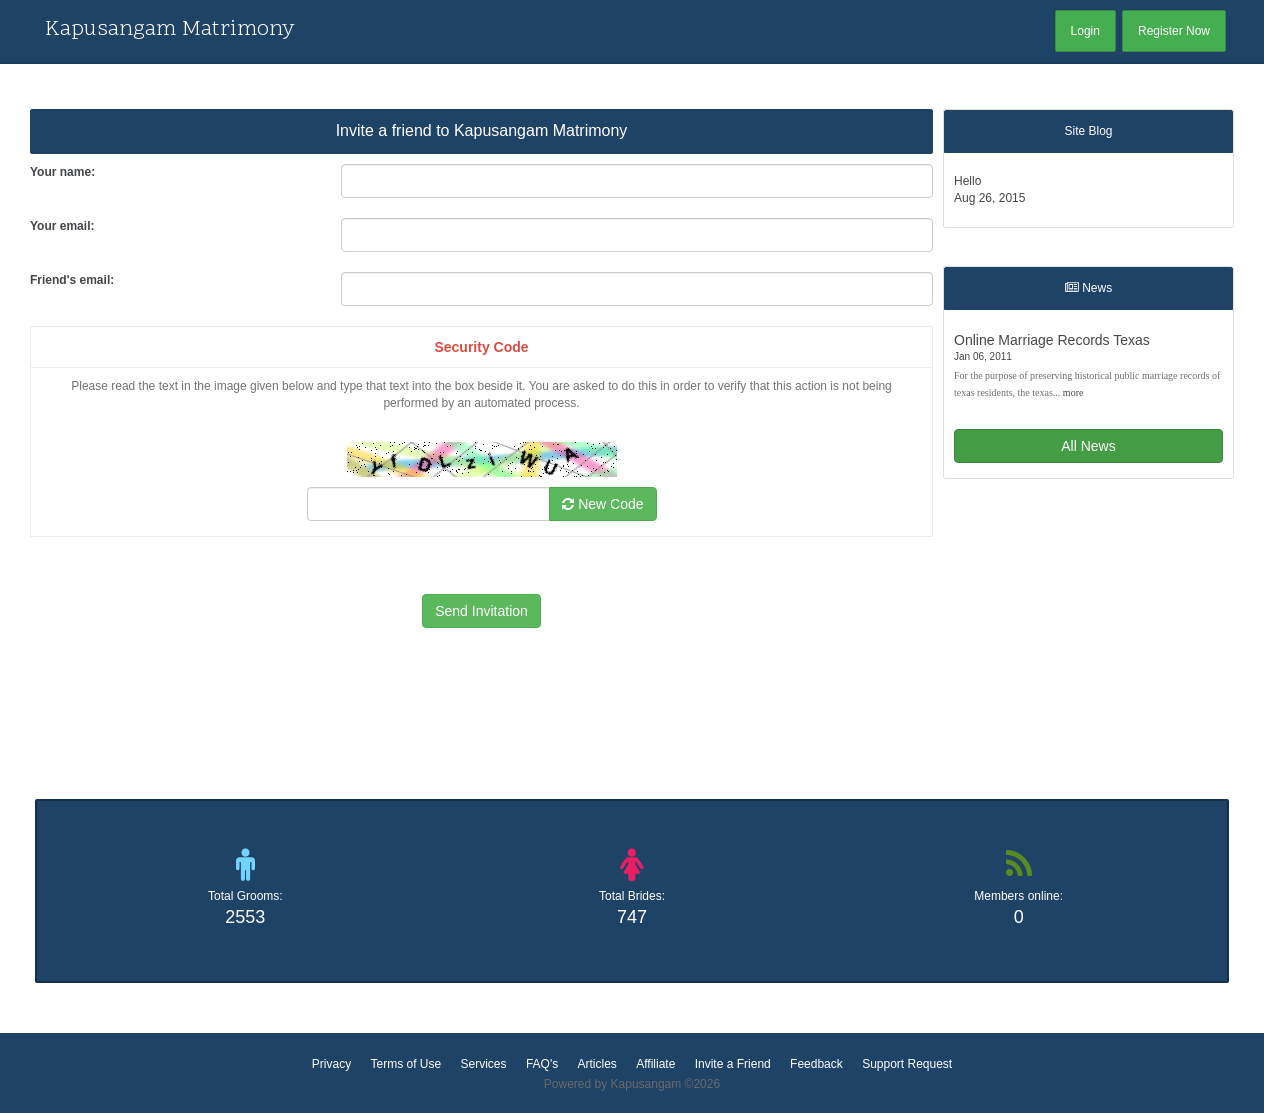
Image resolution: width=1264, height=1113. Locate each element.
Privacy (331, 1064)
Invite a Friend (733, 1064)
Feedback (816, 1064)
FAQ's (542, 1064)
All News (1088, 446)
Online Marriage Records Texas (1052, 340)
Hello (967, 181)
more (1073, 392)
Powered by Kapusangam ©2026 (632, 1084)
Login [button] (1085, 31)
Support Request (907, 1064)
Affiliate (655, 1064)
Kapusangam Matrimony (170, 30)
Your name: (62, 172)
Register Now (1174, 31)
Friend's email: (72, 280)
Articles (597, 1064)
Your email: (62, 226)
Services (484, 1064)
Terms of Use (405, 1064)
